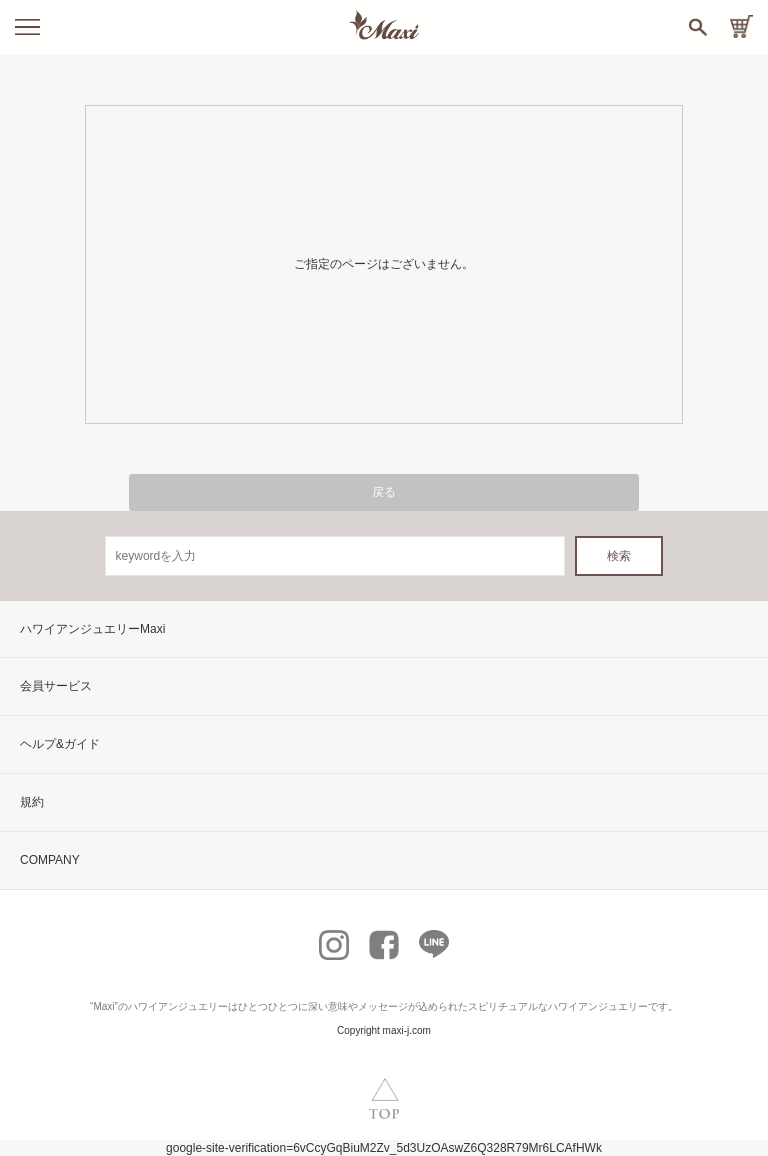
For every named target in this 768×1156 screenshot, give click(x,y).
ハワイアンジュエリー (178, 1006)
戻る (384, 492)
